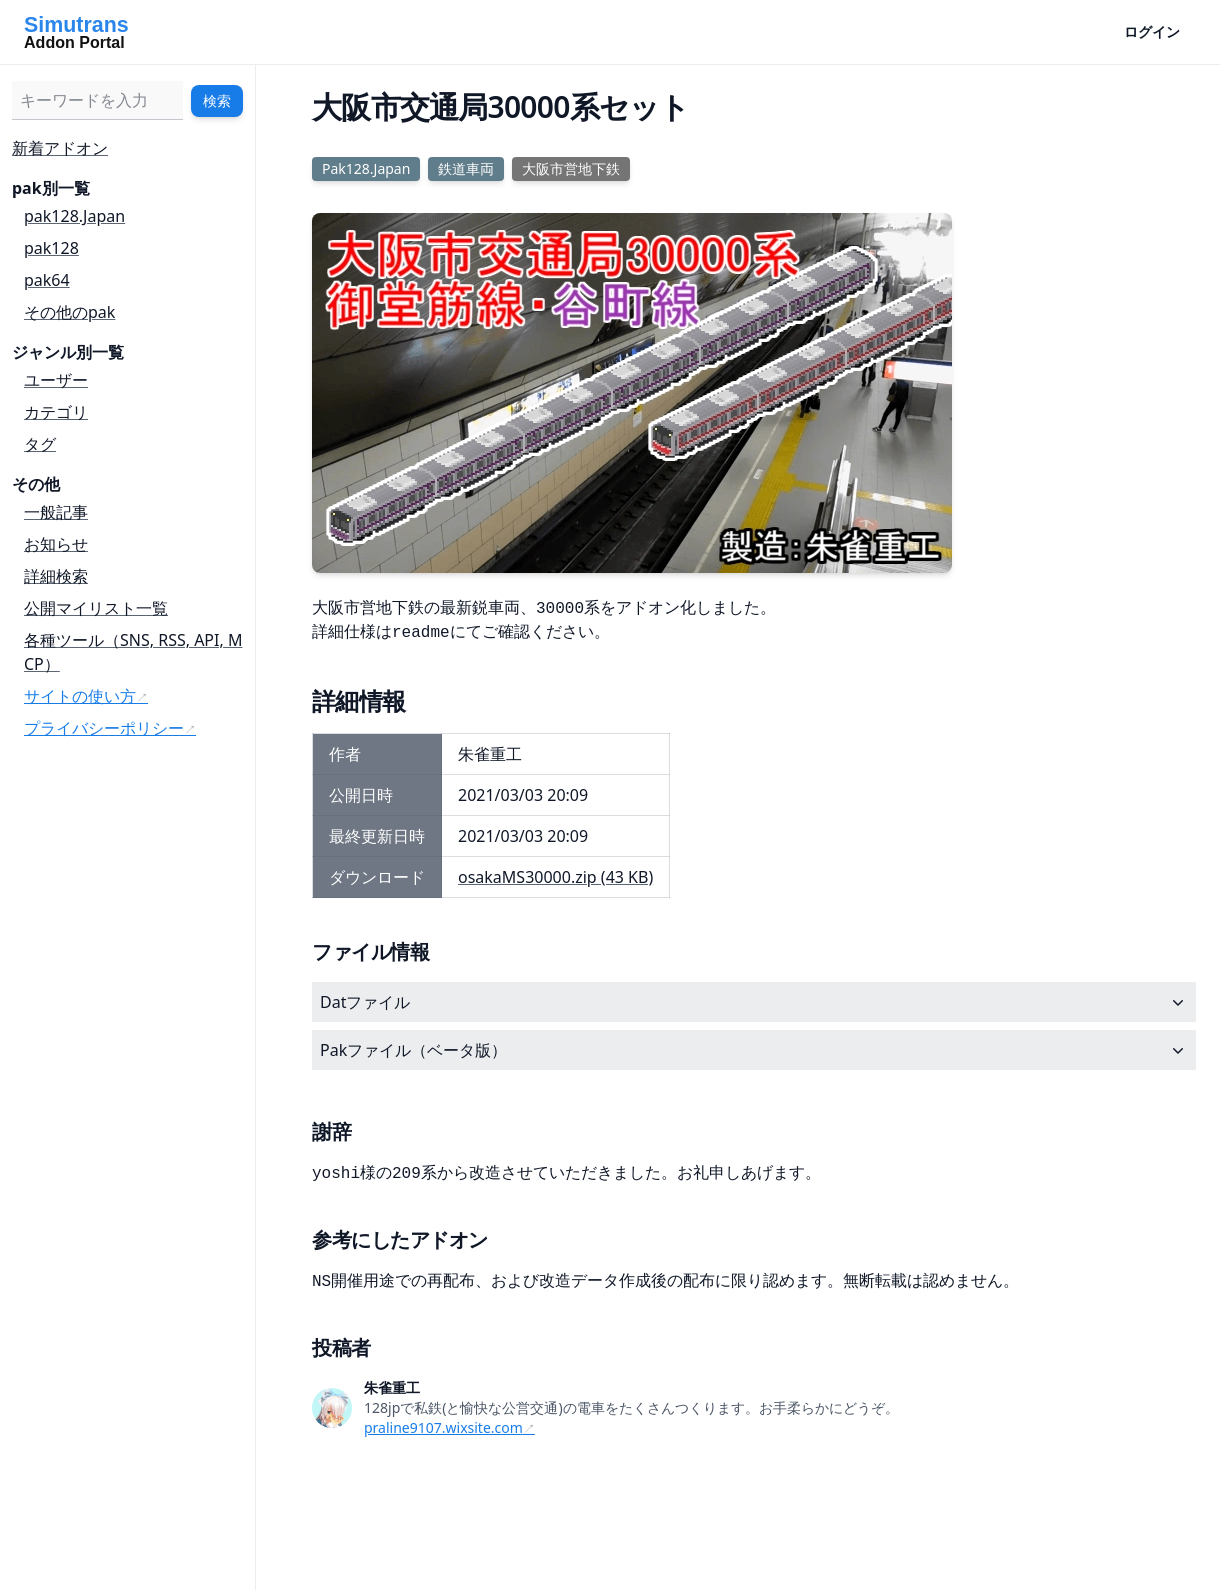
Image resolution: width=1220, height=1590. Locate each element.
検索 (217, 100)
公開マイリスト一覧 (96, 608)
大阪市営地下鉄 (571, 168)
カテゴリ (56, 412)
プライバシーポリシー (104, 728)
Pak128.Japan (366, 168)
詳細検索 (56, 576)
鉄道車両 (466, 168)
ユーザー (56, 380)
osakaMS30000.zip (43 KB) (555, 877)
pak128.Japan (74, 216)
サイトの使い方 (80, 696)
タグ (40, 444)
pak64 (47, 280)
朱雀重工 (392, 1387)
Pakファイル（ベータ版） (754, 1050)
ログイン (1152, 31)
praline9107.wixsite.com (443, 1427)
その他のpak (69, 312)
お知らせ (56, 544)
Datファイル (754, 1002)
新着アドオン (60, 148)
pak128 (51, 248)
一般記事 (56, 512)
